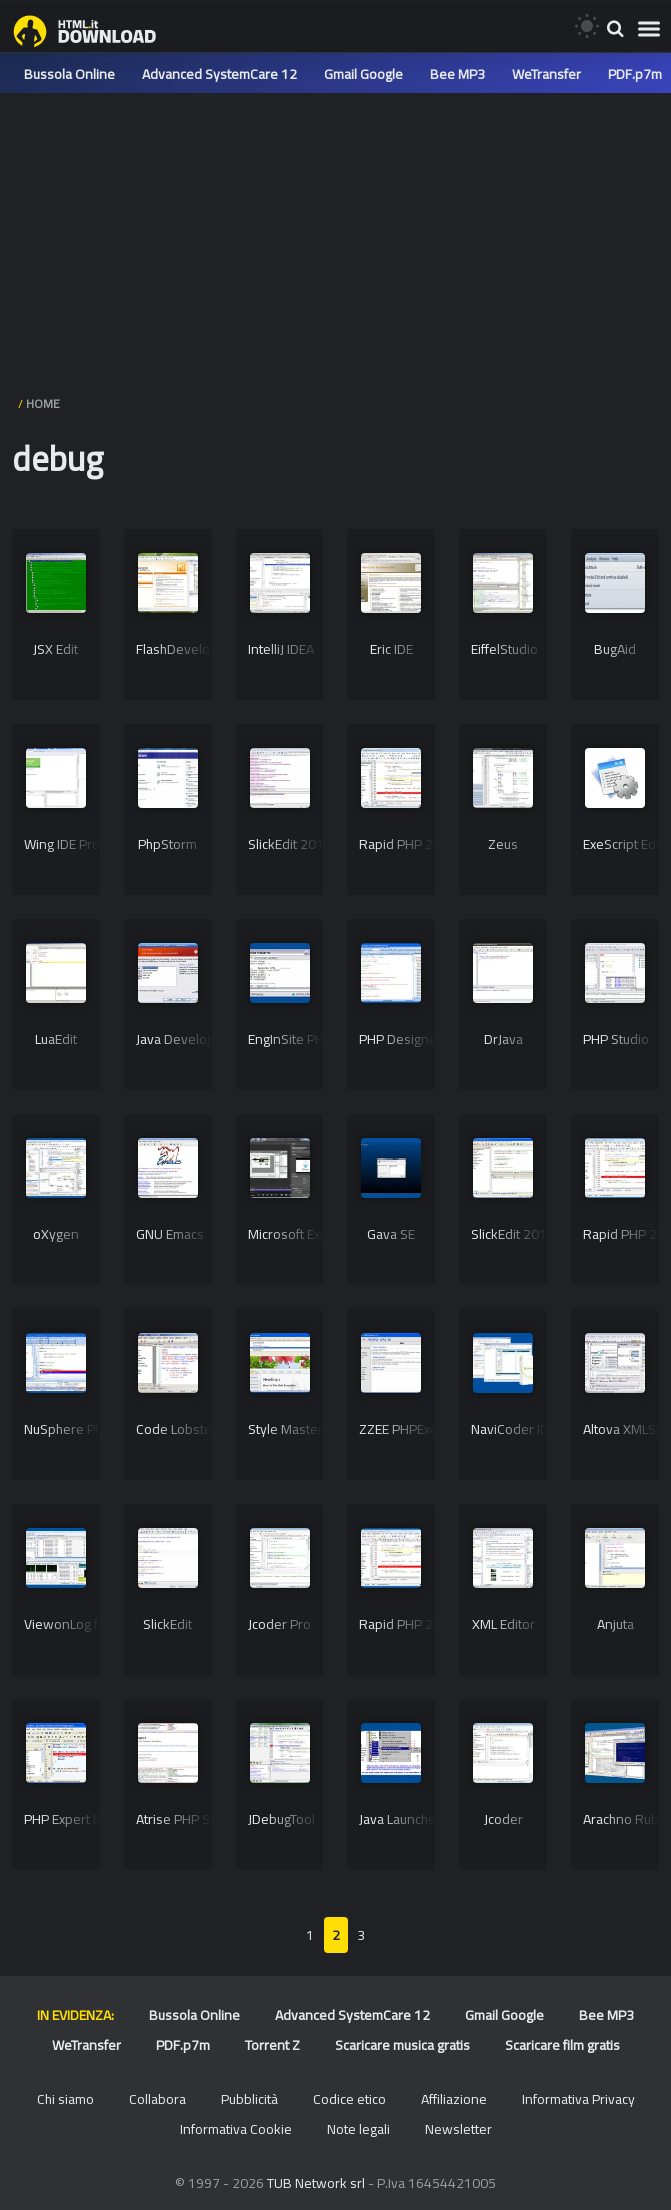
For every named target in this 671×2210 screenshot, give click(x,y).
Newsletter (458, 2129)
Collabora (157, 2099)
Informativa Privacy (578, 2099)
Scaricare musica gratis (402, 2045)
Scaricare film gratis (562, 2045)
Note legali (358, 2129)
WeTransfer (546, 74)
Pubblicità (249, 2099)
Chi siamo (65, 2099)
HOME (43, 403)
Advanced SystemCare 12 (219, 74)
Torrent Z (272, 2045)
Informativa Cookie (236, 2129)
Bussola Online (69, 74)
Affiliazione (454, 2099)
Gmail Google (363, 74)
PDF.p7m (635, 74)
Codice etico (349, 2099)
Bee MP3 (457, 74)
